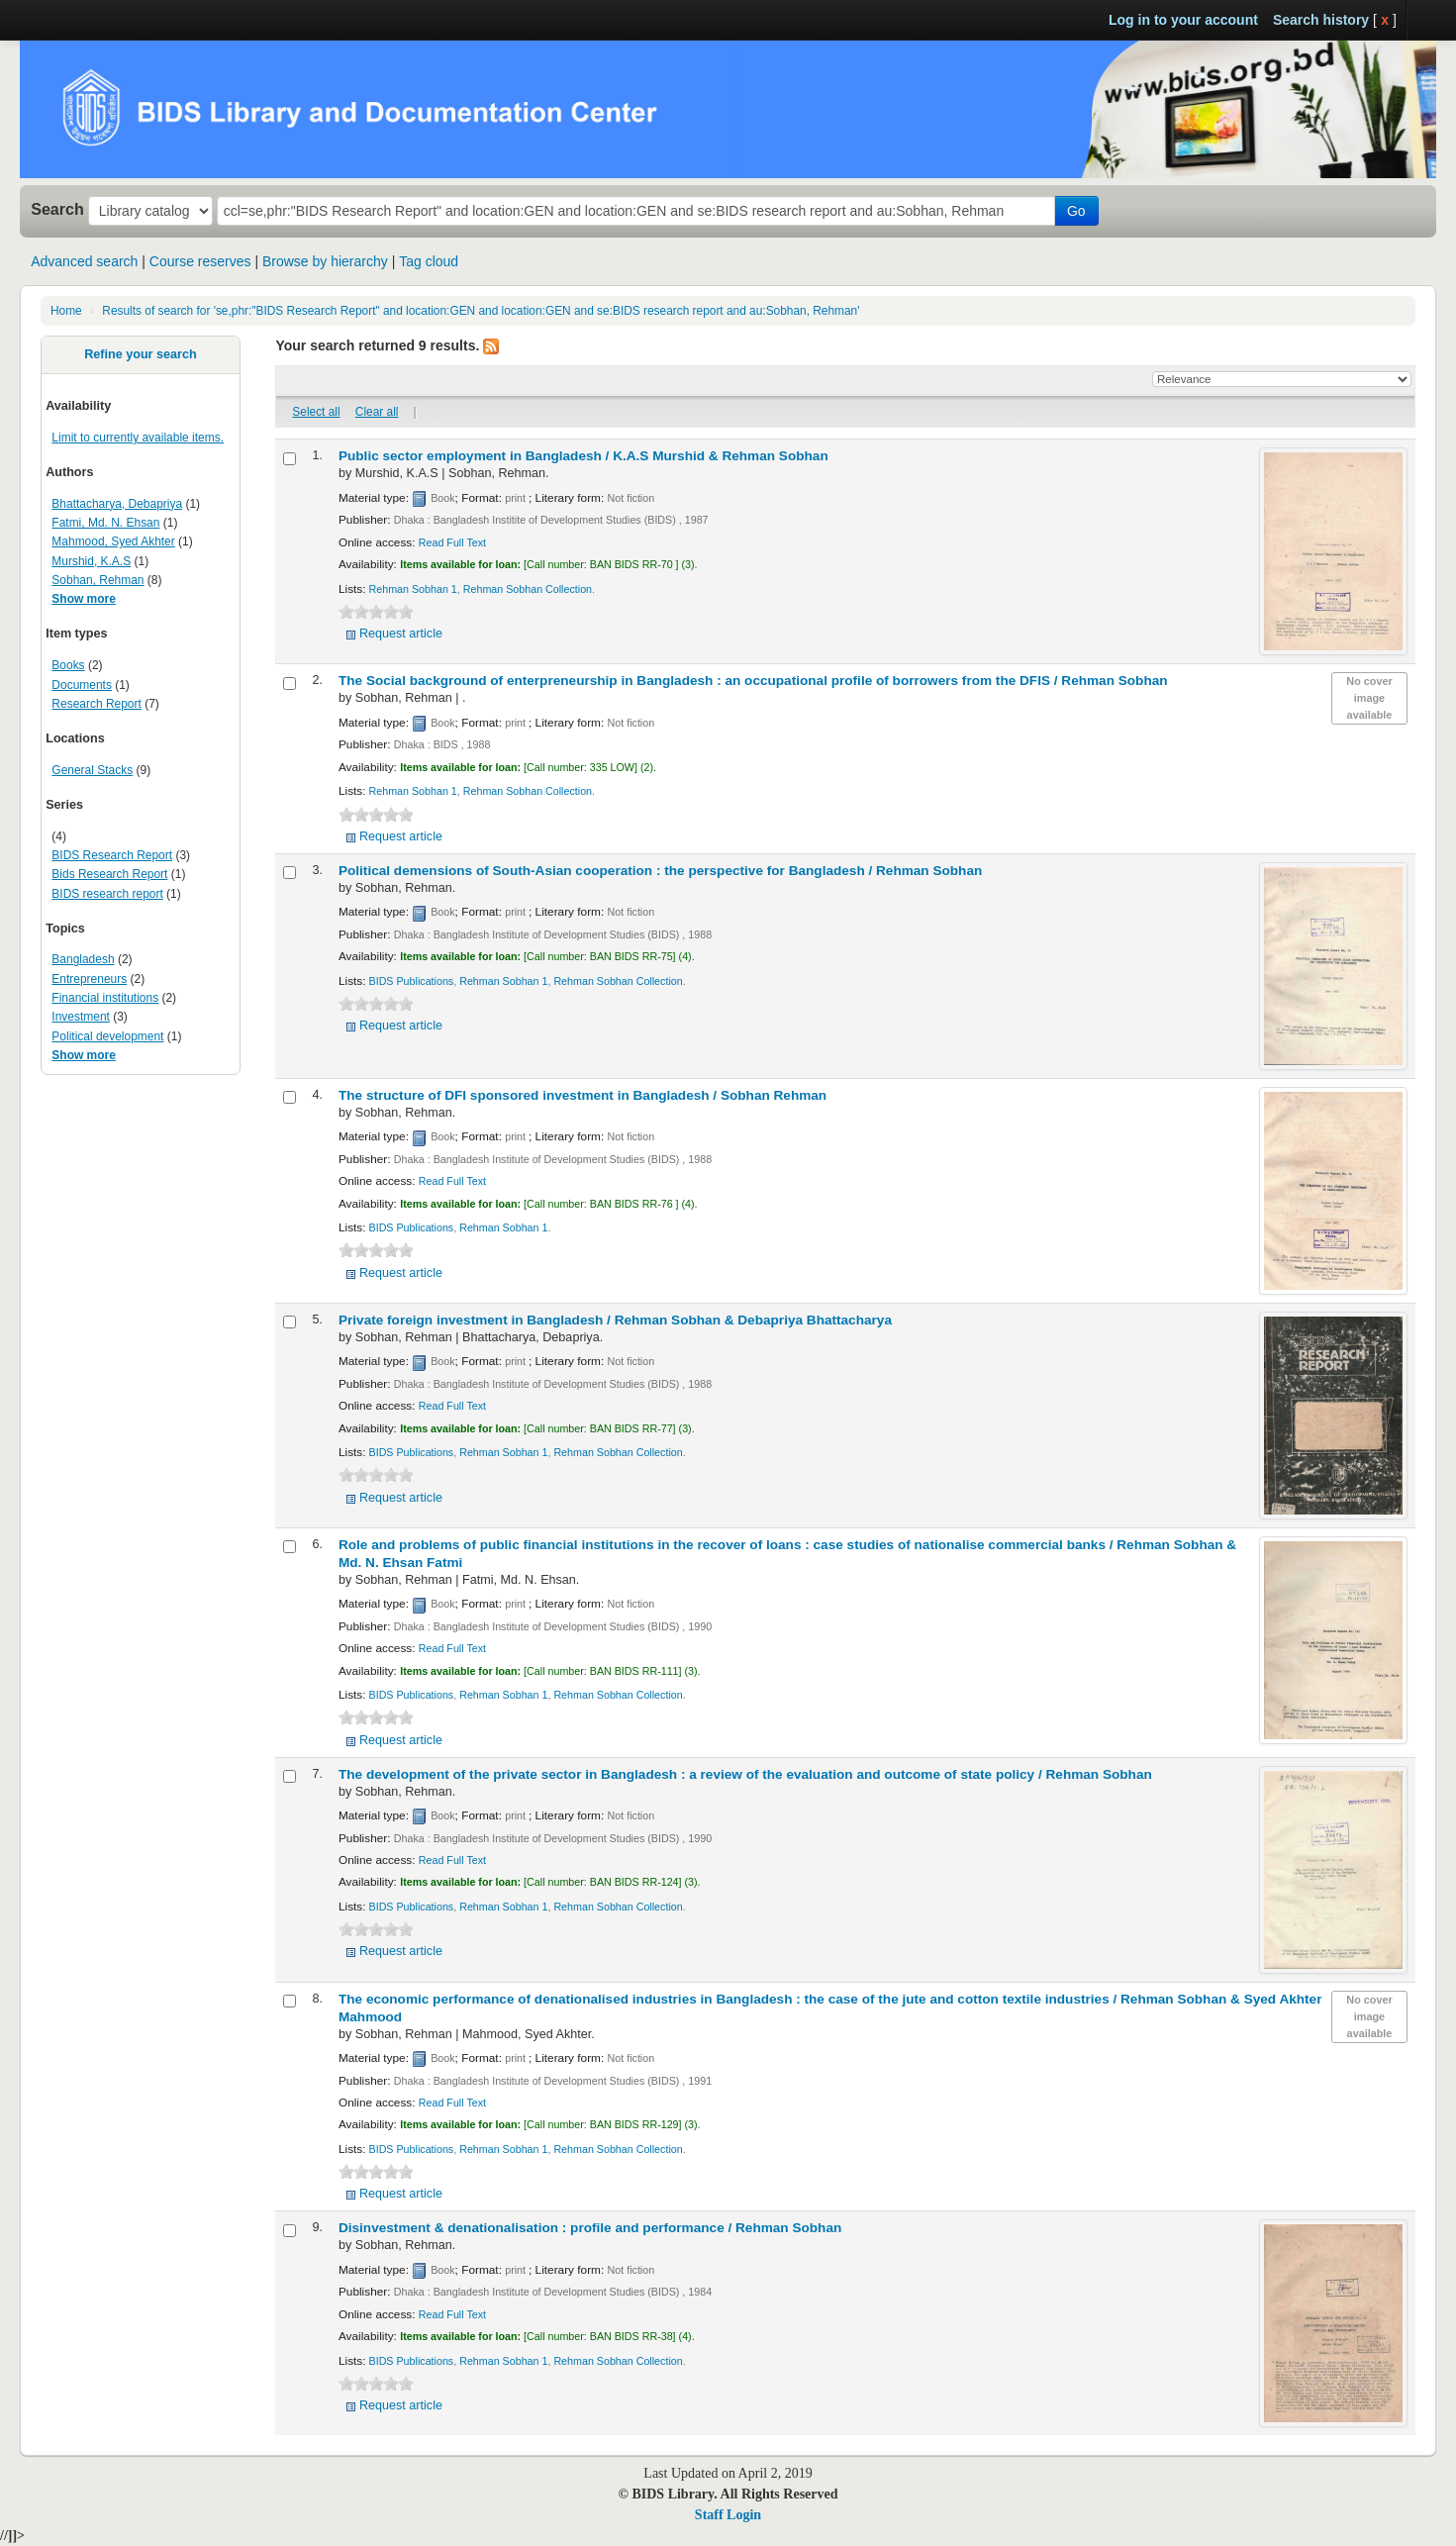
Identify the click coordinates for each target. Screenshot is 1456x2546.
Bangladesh (82, 959)
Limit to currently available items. (137, 437)
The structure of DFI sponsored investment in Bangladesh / (582, 1095)
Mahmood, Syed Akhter (112, 541)
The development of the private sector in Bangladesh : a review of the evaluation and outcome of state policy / (745, 1774)
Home (66, 311)
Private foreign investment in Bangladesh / (615, 1320)
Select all (316, 412)
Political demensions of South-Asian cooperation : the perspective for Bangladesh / (660, 870)
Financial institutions (104, 998)
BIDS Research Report (111, 855)
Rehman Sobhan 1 (413, 589)
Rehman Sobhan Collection (527, 589)
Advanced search (84, 261)
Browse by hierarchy (325, 261)
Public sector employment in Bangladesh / (583, 455)
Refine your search (140, 354)
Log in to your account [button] (1183, 20)
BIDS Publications (411, 981)
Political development (107, 1036)
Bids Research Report (109, 874)
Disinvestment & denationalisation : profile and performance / (590, 2227)
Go (1076, 211)
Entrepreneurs (89, 979)
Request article (400, 633)
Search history (1321, 20)
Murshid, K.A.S (91, 561)
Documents (81, 685)
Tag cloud (428, 261)
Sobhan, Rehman (97, 580)
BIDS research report (106, 894)
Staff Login (728, 2514)
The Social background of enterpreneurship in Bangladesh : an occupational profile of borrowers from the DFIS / (753, 680)
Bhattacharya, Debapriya (116, 504)
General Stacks (92, 770)
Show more (83, 599)
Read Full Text (452, 542)
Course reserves (200, 261)
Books (67, 665)
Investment (80, 1017)
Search (57, 209)
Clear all (377, 412)
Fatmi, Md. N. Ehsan (105, 523)
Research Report (96, 704)
